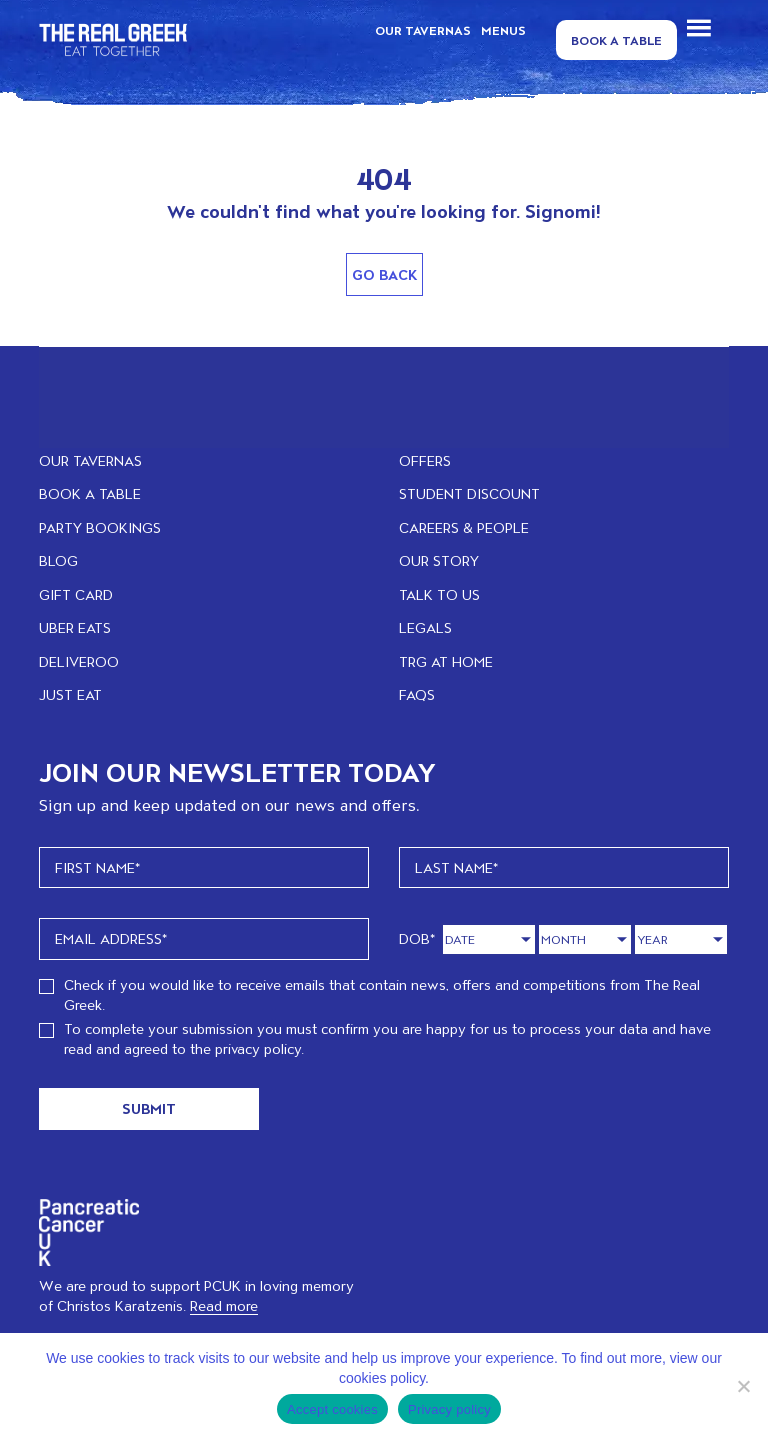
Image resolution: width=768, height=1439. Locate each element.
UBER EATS (75, 627)
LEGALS (425, 627)
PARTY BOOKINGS (100, 527)
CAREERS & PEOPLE (464, 527)
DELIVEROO (79, 661)
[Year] (681, 939)
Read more (224, 1305)
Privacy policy (449, 1409)
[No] (743, 1386)
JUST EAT (70, 694)
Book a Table (616, 40)
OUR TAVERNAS (423, 30)
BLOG (58, 560)
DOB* (417, 938)
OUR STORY (439, 560)
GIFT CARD (76, 594)
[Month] (585, 939)
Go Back (384, 274)
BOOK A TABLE (90, 493)
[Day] (489, 939)
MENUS (503, 30)
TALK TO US (439, 594)
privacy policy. (259, 1048)
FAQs (417, 694)
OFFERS (425, 460)
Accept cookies (332, 1409)
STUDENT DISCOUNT (469, 493)
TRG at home (446, 661)
